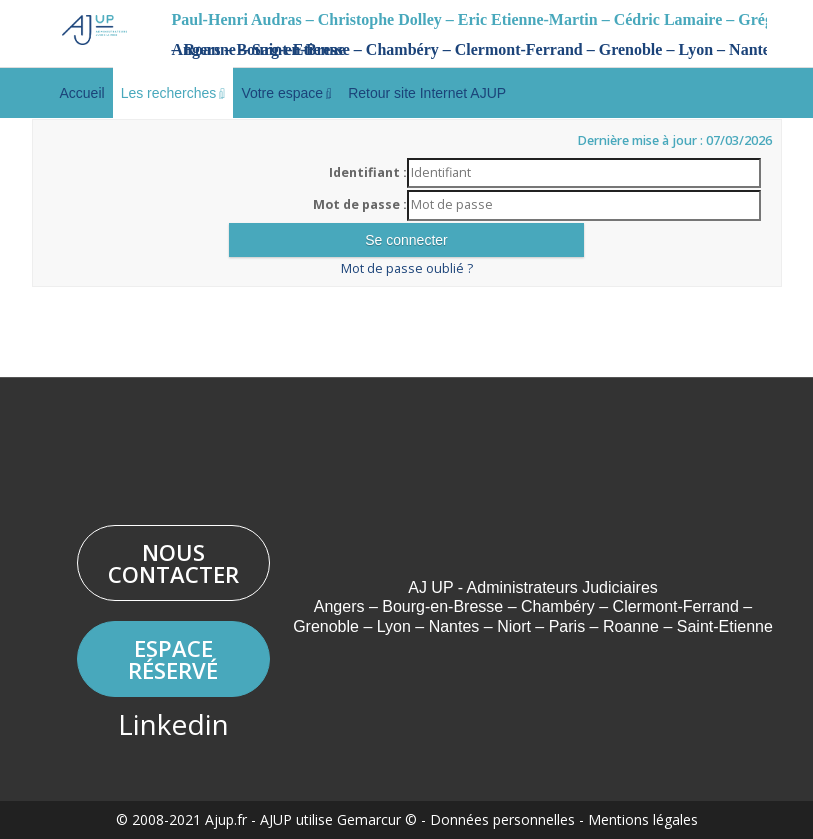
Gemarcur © (377, 819)
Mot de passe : (360, 204)
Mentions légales (643, 819)
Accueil (82, 93)
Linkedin (173, 724)
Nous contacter (173, 563)
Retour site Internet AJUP (427, 93)
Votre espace (286, 93)
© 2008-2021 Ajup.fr (181, 819)
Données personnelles (502, 819)
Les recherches (173, 93)
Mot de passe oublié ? (407, 268)
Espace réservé (173, 659)
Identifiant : (368, 172)
